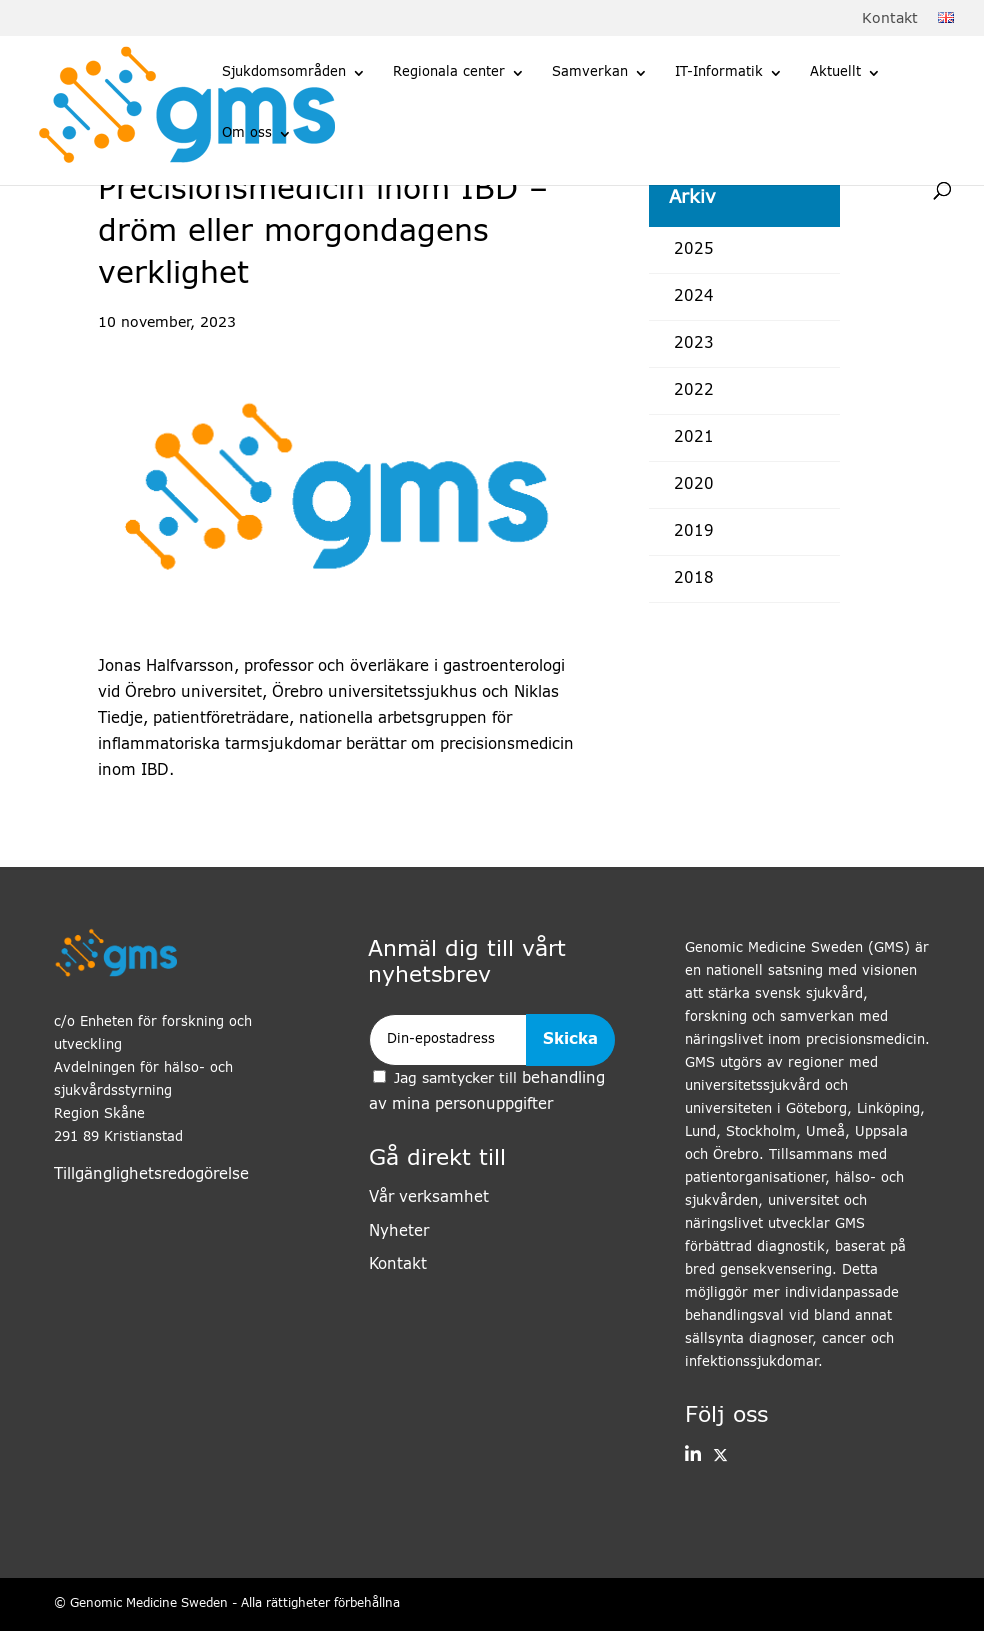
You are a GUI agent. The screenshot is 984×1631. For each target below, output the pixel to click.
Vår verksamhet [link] (429, 1197)
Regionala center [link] (449, 72)
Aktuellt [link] (835, 72)
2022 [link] (694, 390)
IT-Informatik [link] (719, 72)
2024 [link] (694, 296)
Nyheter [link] (399, 1231)
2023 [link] (694, 343)
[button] (693, 1456)
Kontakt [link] (890, 19)
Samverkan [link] (590, 72)
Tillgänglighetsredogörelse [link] (151, 1174)
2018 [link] (694, 578)
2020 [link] (694, 484)
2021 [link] (694, 437)
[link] (946, 19)
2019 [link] (694, 531)
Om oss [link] (247, 133)
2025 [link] (694, 249)
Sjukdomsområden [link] (284, 72)
